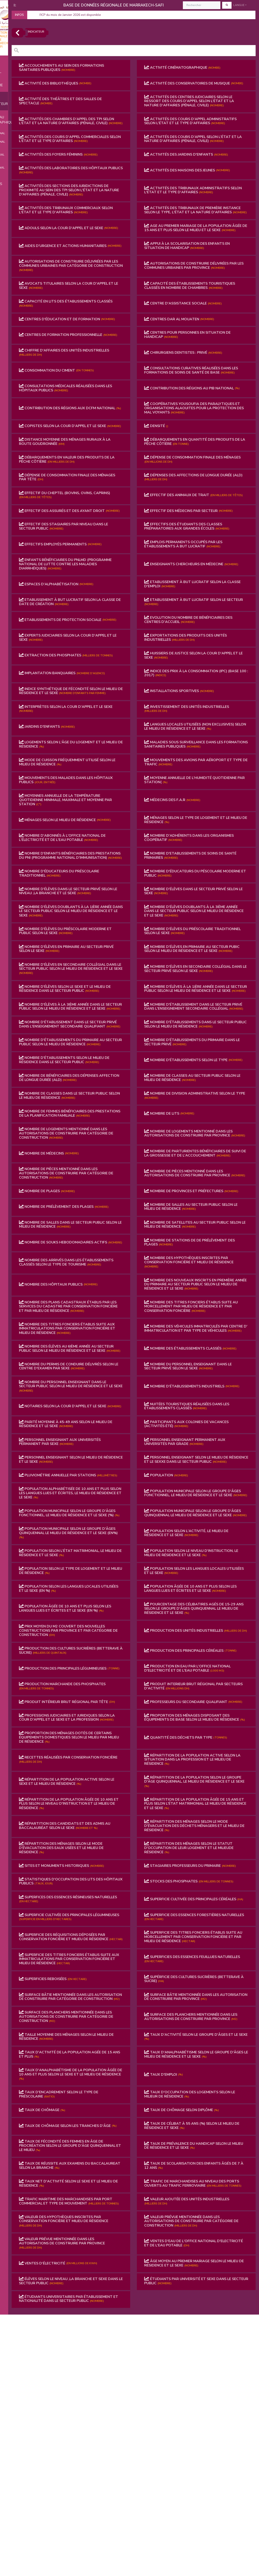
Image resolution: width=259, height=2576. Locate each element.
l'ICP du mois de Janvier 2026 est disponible (112, 15)
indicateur (87, 32)
